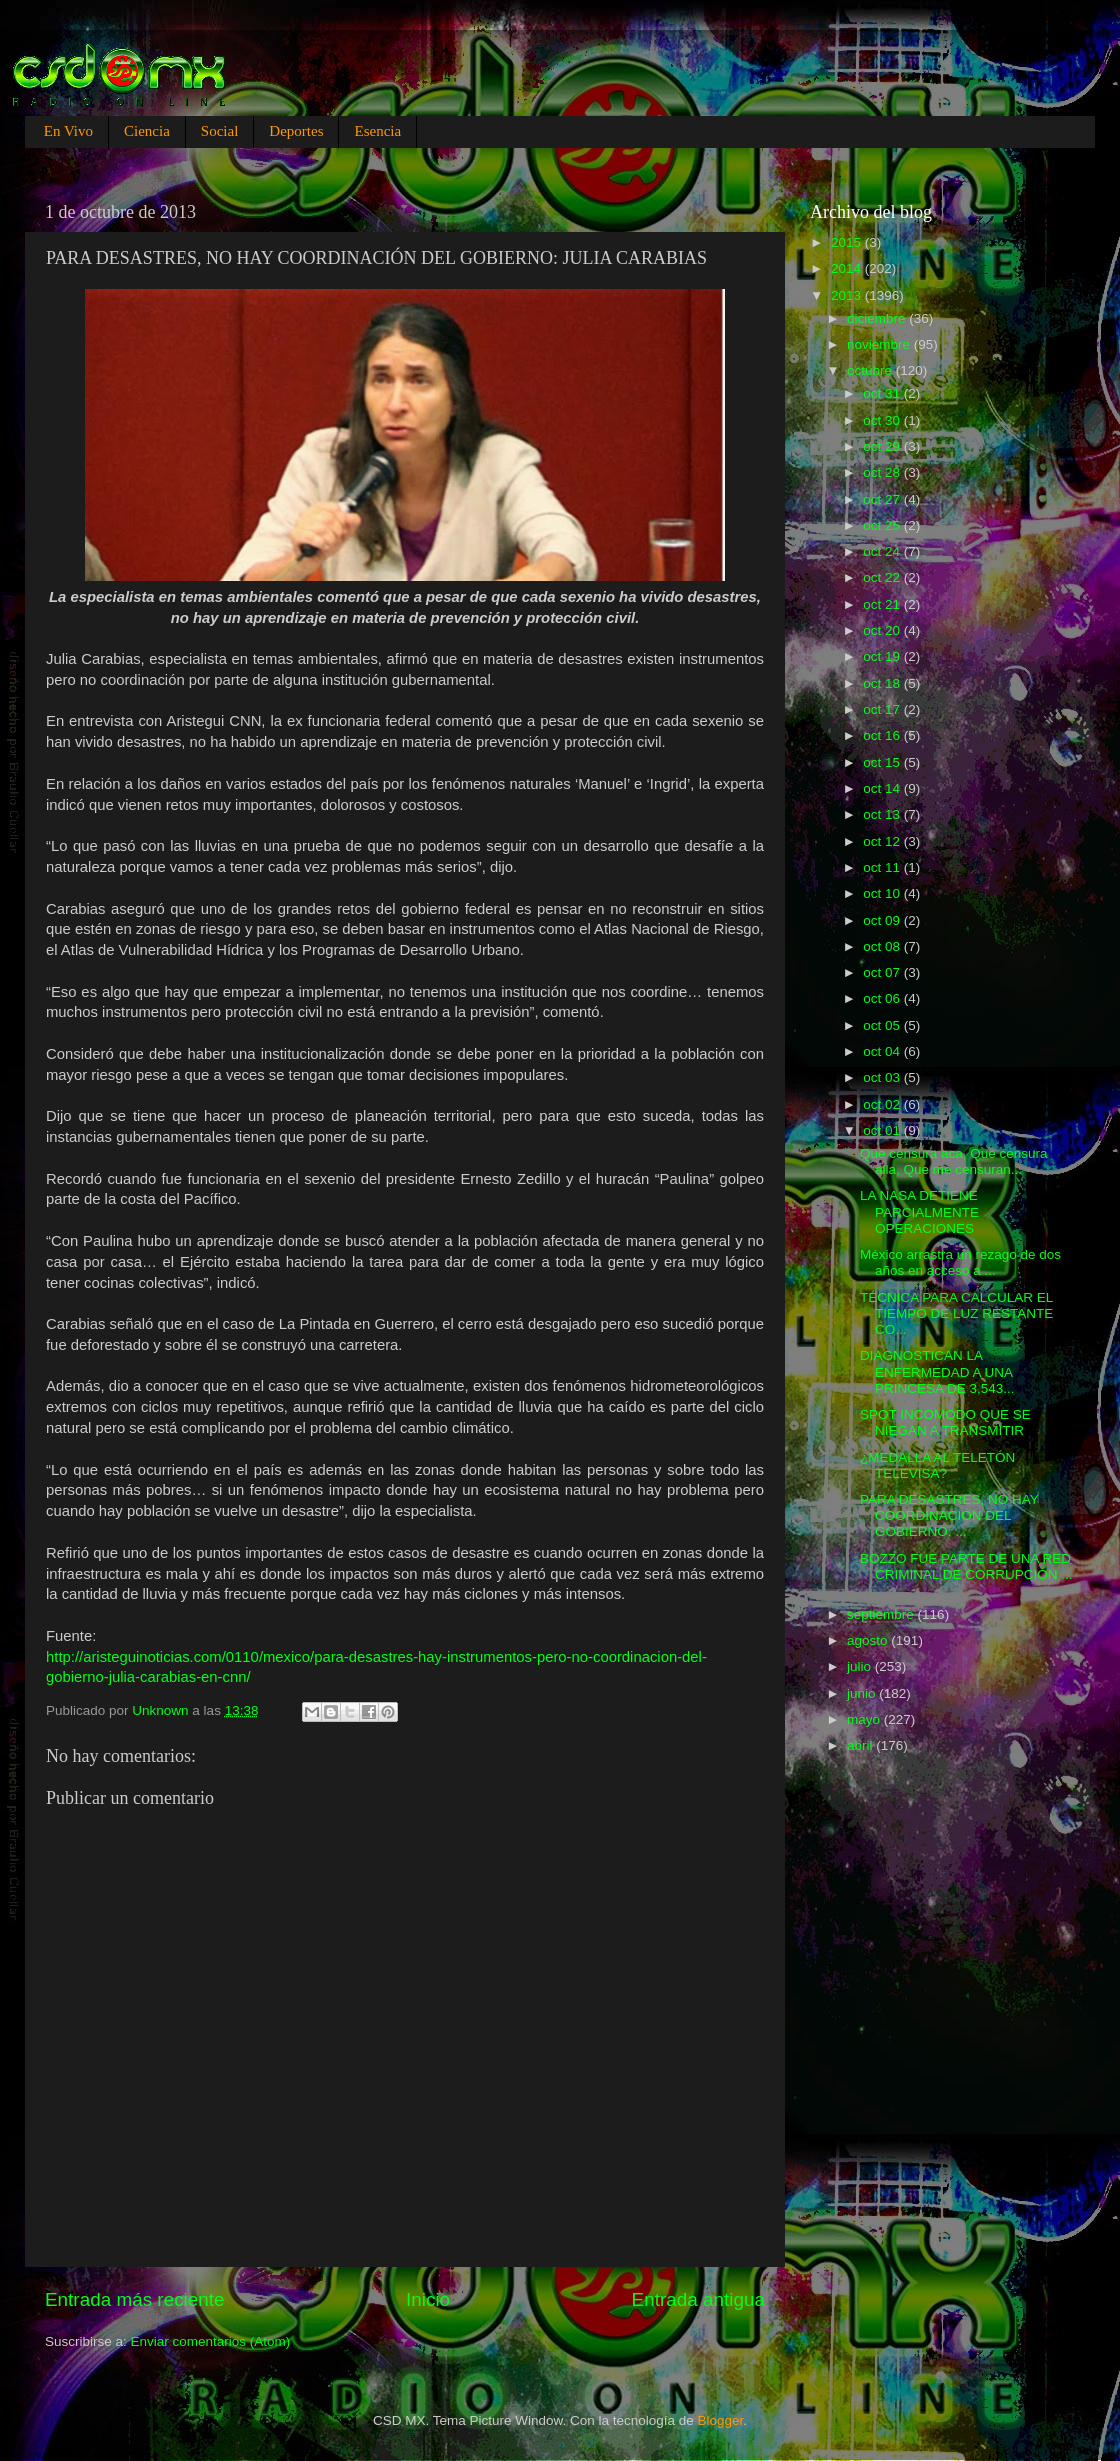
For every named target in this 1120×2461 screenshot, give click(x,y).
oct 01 (883, 1130)
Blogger (721, 2420)
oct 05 (883, 1025)
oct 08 (883, 946)
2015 (848, 242)
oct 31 (883, 393)
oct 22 (883, 577)
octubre (871, 370)
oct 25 (883, 525)
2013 (848, 295)
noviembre (880, 344)
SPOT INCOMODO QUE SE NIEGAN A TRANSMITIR (945, 1422)
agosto (869, 1640)
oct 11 (883, 867)
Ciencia (147, 131)
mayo (865, 1719)
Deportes (296, 131)
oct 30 (883, 420)
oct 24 (883, 551)
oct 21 (883, 604)
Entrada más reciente (135, 2299)
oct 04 (883, 1051)
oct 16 (883, 735)
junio (863, 1693)
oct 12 (883, 841)
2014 (848, 268)
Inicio (428, 2299)
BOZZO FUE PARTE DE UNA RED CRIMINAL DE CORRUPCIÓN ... (966, 1566)
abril (861, 1745)
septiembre (882, 1614)
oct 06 (883, 998)
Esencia (377, 131)
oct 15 (883, 762)
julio (861, 1666)
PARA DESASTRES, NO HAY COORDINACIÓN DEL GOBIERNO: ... (949, 1515)
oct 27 (883, 499)
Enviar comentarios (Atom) (211, 2341)
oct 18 (883, 683)
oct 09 (883, 920)
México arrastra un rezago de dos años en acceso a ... (960, 1262)
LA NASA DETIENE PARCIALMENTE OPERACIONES (919, 1211)
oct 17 (883, 709)
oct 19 (883, 656)
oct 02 (883, 1104)
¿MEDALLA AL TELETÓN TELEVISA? (937, 1465)
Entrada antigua (698, 2299)
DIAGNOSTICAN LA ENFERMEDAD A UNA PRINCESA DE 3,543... (937, 1371)
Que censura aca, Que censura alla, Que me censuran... (954, 1161)
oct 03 (883, 1077)
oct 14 (883, 788)
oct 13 (883, 814)
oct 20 (883, 630)
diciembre (878, 318)
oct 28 (883, 472)
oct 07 (883, 972)
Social (220, 131)
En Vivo (68, 131)
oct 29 (883, 446)
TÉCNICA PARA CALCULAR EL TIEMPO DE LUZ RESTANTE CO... (956, 1313)
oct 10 (883, 893)
